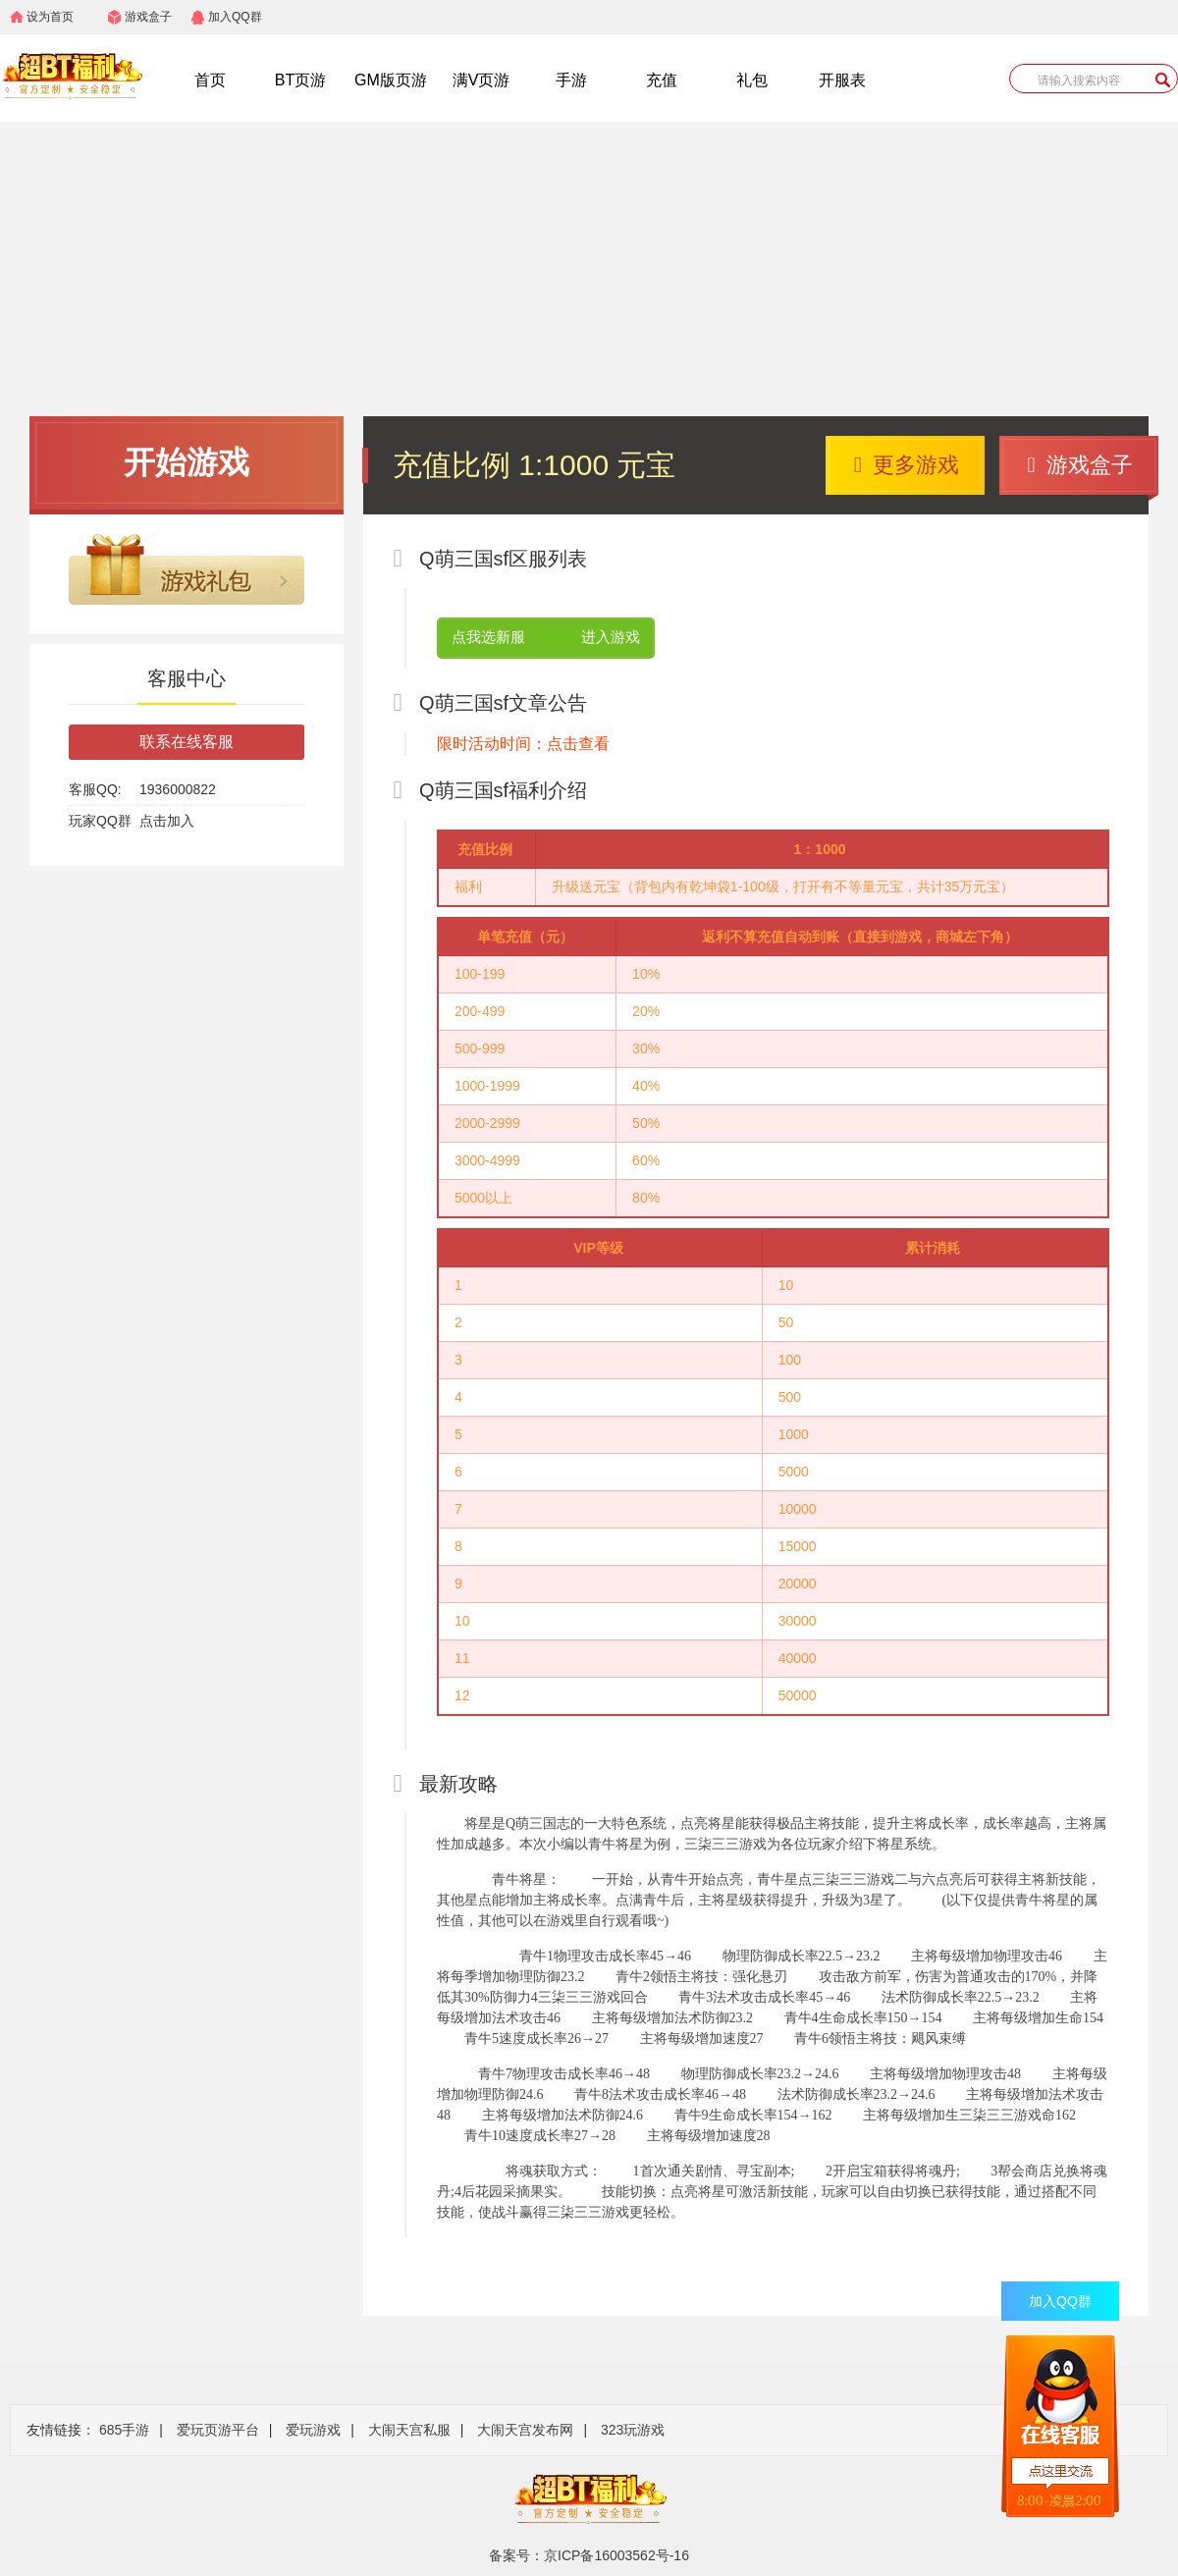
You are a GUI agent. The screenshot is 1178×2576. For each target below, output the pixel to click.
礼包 (752, 80)
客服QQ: (95, 789)
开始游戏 (186, 462)
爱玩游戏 (313, 2430)
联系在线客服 (186, 741)
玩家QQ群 (100, 821)
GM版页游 (390, 80)
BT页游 (300, 80)
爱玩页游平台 (218, 2430)
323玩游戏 (633, 2430)
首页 (210, 80)
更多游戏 (906, 465)
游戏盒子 (148, 17)
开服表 (842, 80)
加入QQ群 (235, 17)
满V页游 (481, 80)
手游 (571, 80)
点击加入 (166, 821)
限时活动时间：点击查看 (523, 743)
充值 (661, 80)
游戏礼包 (186, 569)
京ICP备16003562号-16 (616, 2555)
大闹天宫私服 (409, 2430)
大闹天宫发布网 (525, 2430)
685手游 (124, 2430)
